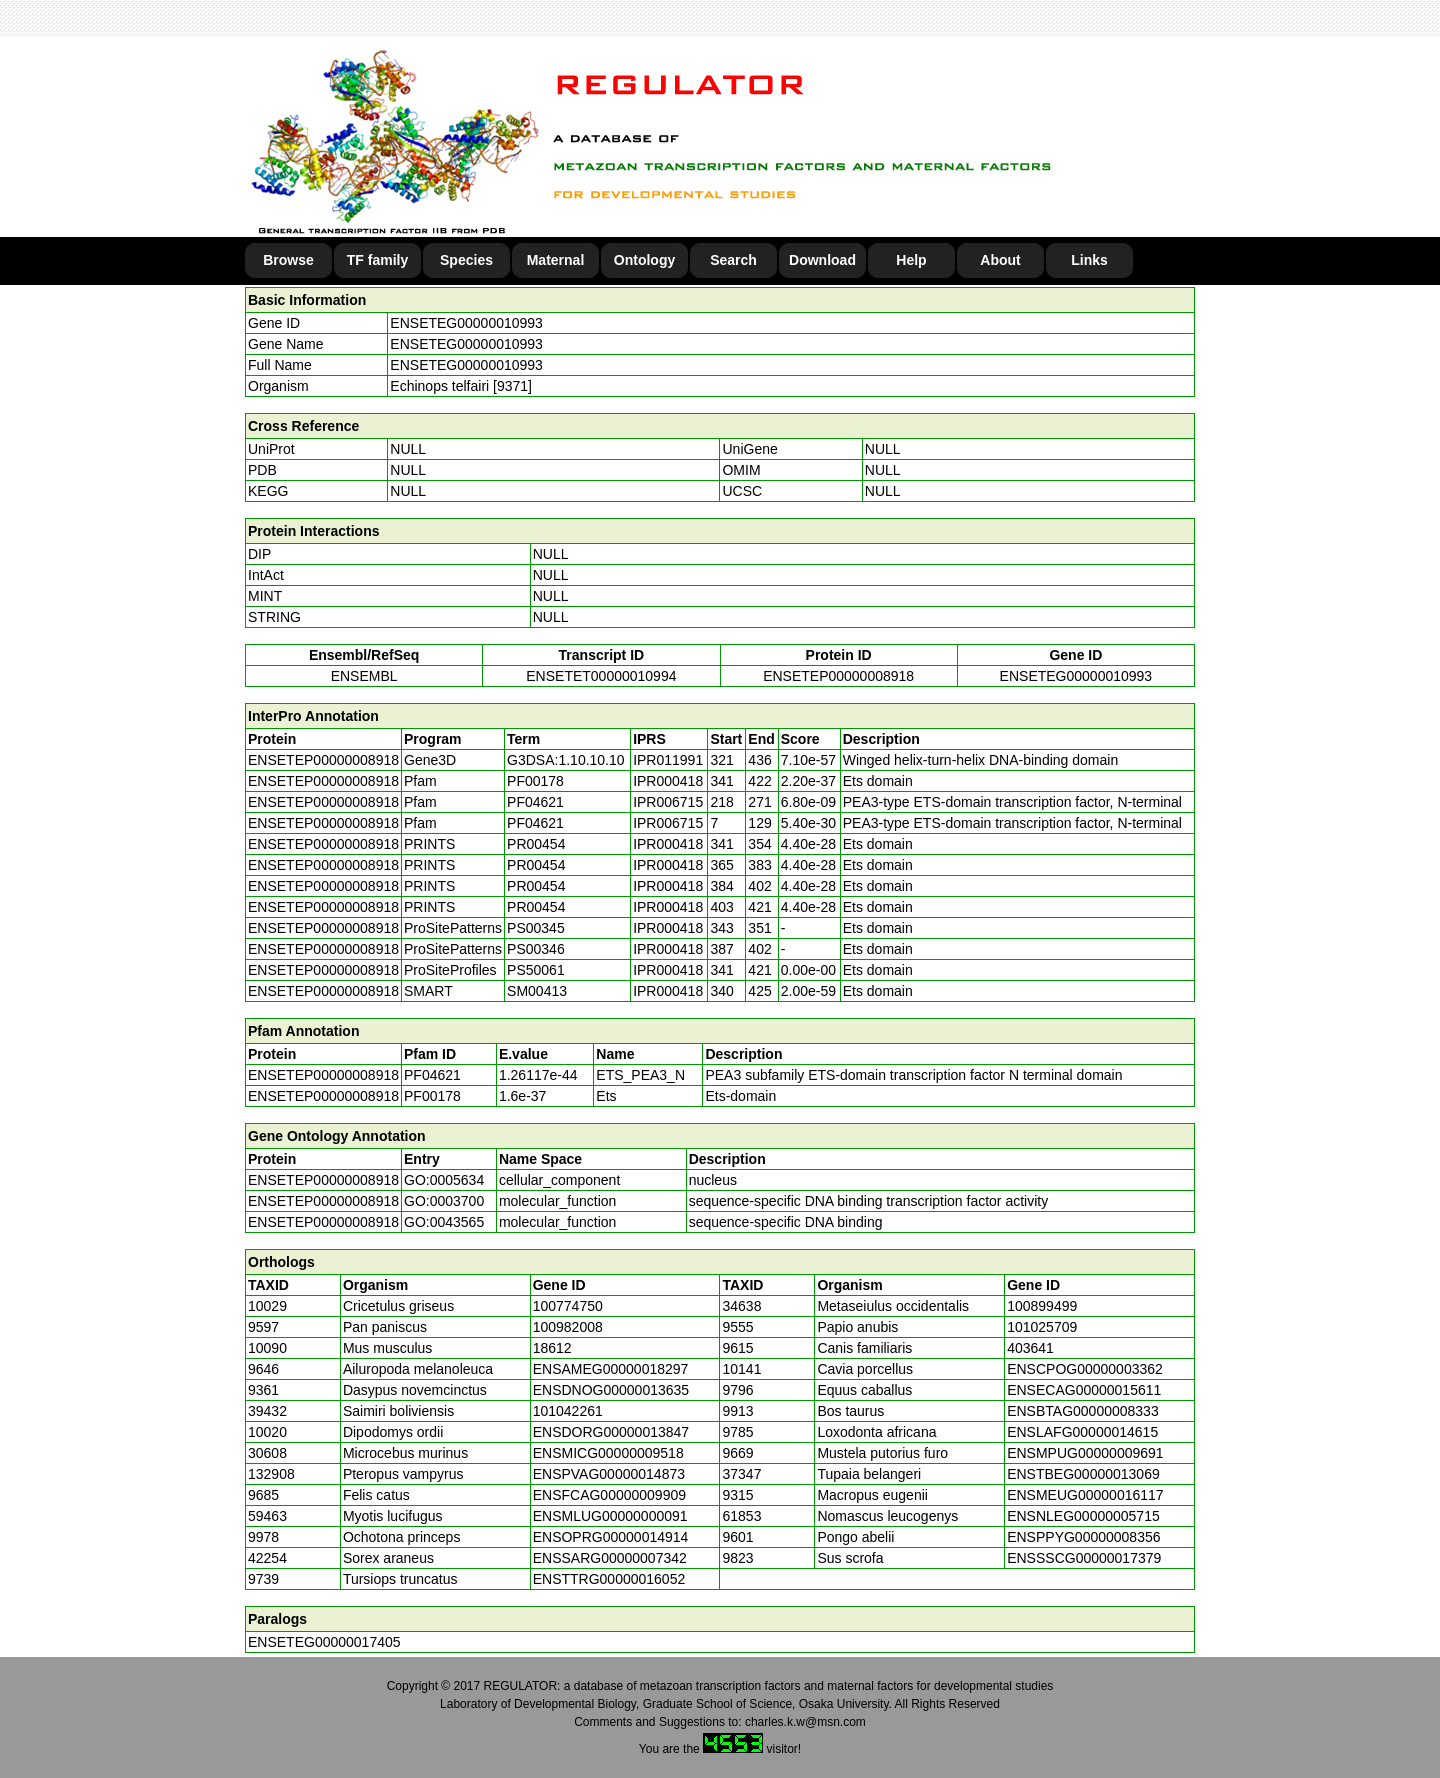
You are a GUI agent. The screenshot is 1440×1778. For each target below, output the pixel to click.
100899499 (1042, 1306)
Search (733, 260)
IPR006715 (668, 802)
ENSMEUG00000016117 (1085, 1495)
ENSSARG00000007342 (610, 1558)
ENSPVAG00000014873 (609, 1474)
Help (911, 260)
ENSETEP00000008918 (838, 676)
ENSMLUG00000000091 (610, 1516)
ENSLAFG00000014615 (1082, 1432)
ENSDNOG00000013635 (611, 1390)
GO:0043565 (444, 1222)
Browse (288, 260)
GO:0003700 (444, 1201)
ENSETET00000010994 (601, 676)
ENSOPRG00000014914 (611, 1537)
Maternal (556, 260)
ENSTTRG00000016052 (609, 1579)
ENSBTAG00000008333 (1083, 1411)
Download (822, 260)
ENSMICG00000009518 (608, 1453)
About (1000, 260)
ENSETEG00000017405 (324, 1642)
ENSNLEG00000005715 (1083, 1516)
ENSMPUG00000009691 (1085, 1453)
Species (466, 260)
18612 (552, 1348)
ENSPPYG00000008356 (1083, 1537)
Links (1089, 260)
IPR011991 (668, 760)
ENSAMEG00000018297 (611, 1369)
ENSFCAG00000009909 (609, 1495)
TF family (377, 260)
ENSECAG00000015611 (1084, 1390)
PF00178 (432, 1096)
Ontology (644, 260)
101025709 (1042, 1327)
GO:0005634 (444, 1180)
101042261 (568, 1411)
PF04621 (432, 1075)
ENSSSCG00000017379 (1084, 1558)
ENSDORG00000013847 (611, 1432)
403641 (1030, 1348)
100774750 (568, 1306)
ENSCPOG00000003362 (1085, 1369)
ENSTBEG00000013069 (1083, 1474)
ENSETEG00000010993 (466, 323)
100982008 (568, 1327)
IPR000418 (668, 781)
